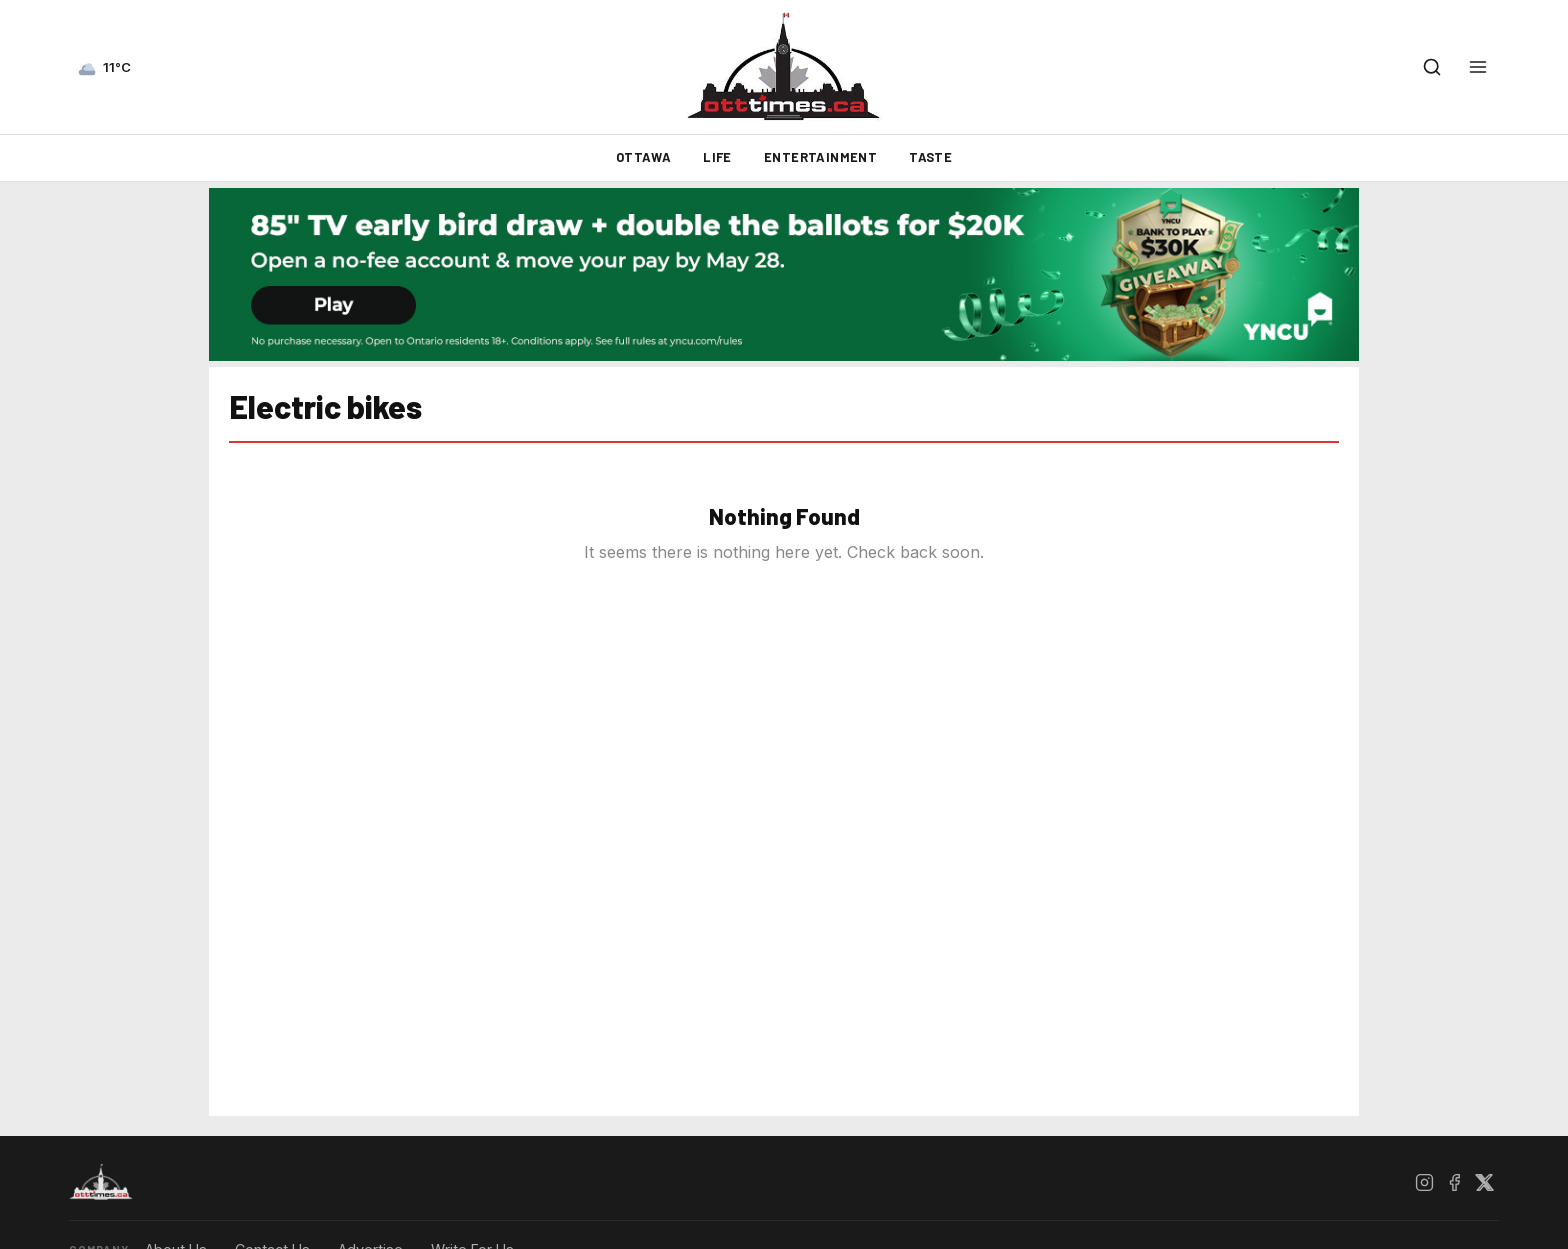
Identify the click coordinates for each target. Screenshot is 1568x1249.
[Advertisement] (119, 687)
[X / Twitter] (1484, 1182)
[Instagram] (1424, 1182)
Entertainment (820, 157)
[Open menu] (1478, 67)
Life (717, 157)
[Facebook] (1454, 1182)
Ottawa (643, 157)
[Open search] (1432, 67)
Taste (930, 157)
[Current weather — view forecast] (104, 67)
